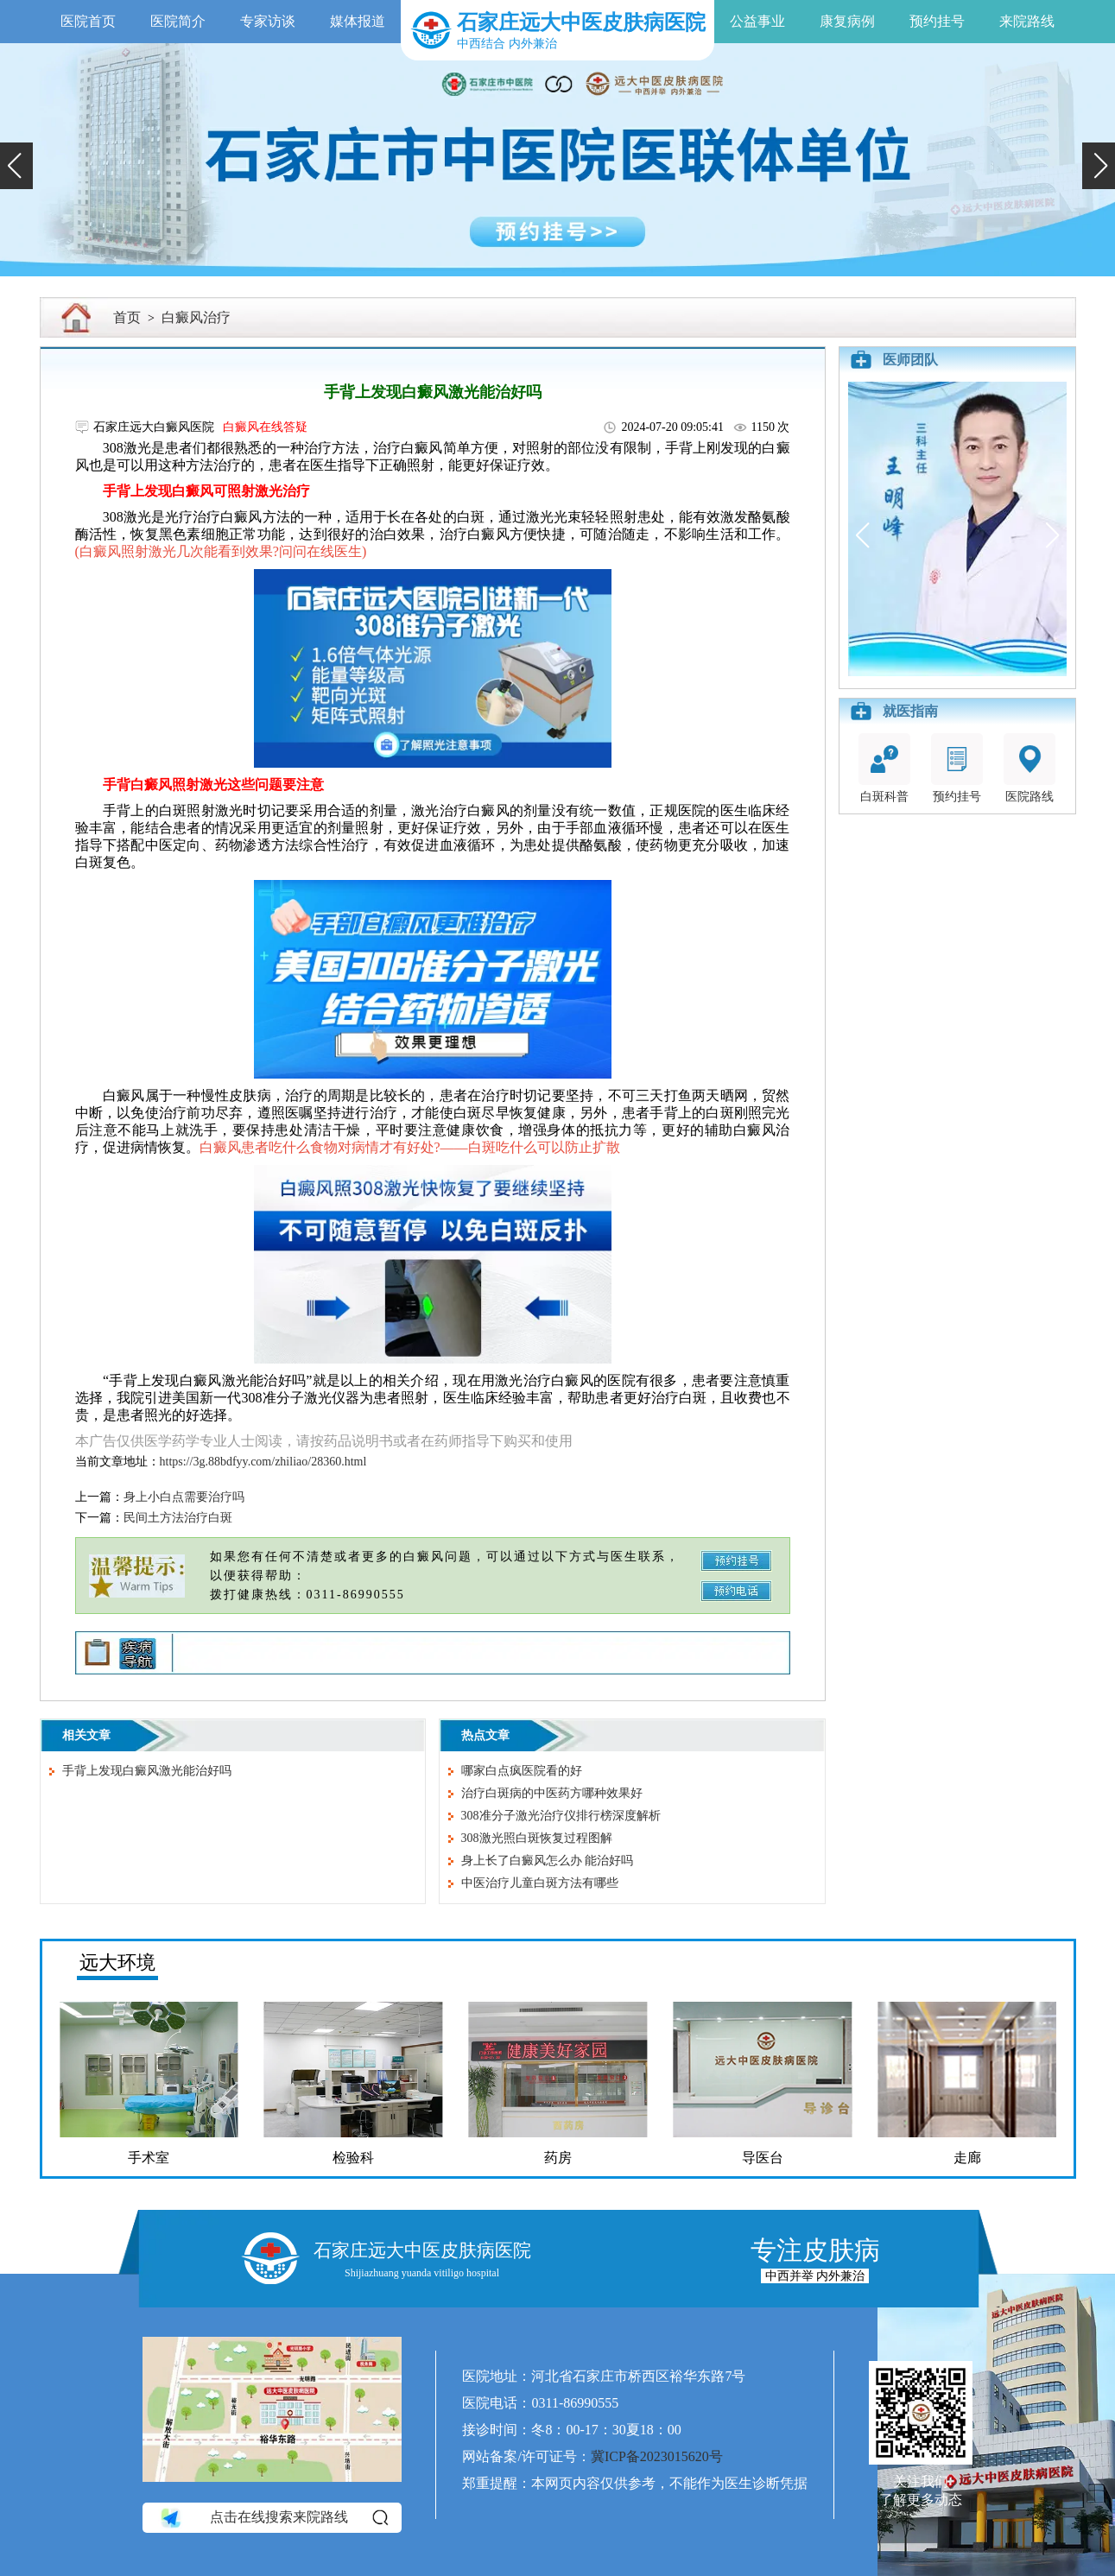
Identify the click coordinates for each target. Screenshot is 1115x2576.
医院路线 (1029, 768)
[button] (16, 165)
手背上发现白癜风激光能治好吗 (146, 1770)
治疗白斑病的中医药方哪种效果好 (552, 1793)
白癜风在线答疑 (265, 427)
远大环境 (117, 1962)
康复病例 (847, 21)
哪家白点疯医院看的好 (521, 1770)
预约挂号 (937, 21)
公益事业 (757, 21)
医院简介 (178, 21)
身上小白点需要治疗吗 (184, 1497)
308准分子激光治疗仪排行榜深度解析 (561, 1815)
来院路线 (1027, 21)
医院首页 (88, 21)
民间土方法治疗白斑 (178, 1517)
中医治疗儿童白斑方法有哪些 (539, 1883)
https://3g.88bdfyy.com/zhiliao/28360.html (263, 1461)
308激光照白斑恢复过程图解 (536, 1838)
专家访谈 (267, 21)
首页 (127, 317)
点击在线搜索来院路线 (273, 2517)
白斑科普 (884, 768)
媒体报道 (357, 21)
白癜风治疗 (196, 317)
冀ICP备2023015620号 (657, 2456)
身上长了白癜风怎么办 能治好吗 (547, 1860)
